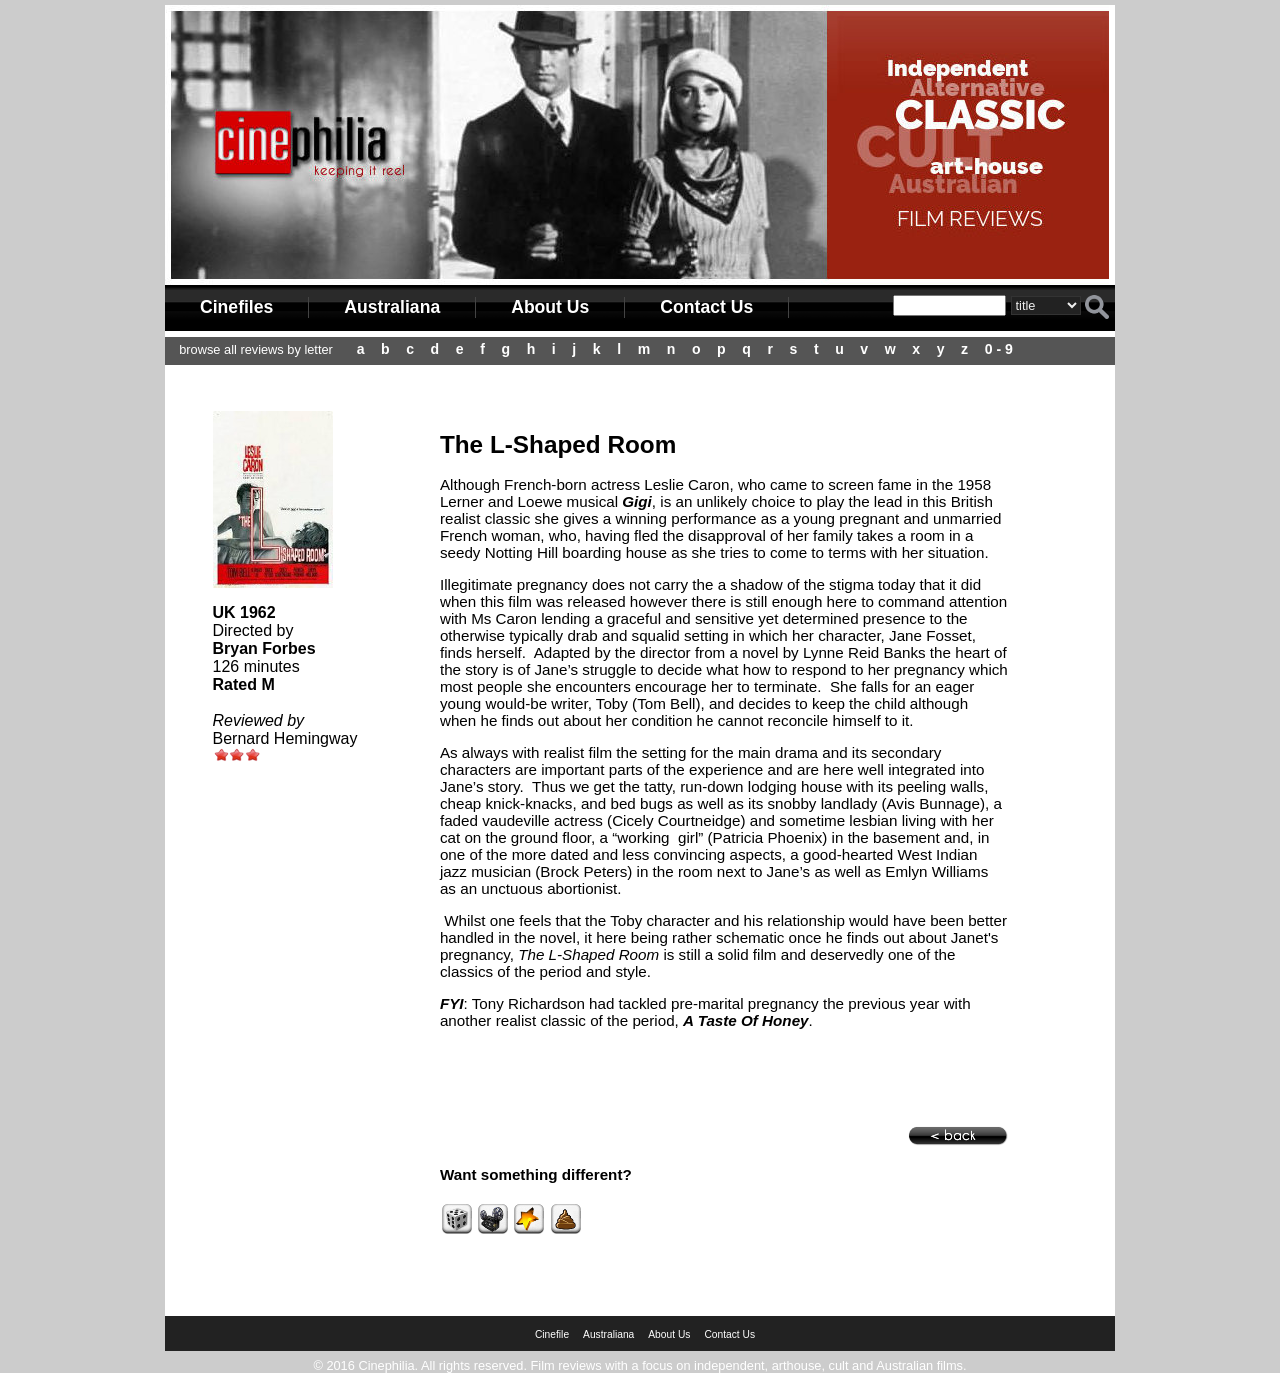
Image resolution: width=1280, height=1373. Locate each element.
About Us (550, 307)
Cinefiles (236, 307)
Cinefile (552, 1334)
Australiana (392, 307)
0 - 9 (999, 349)
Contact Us (706, 307)
